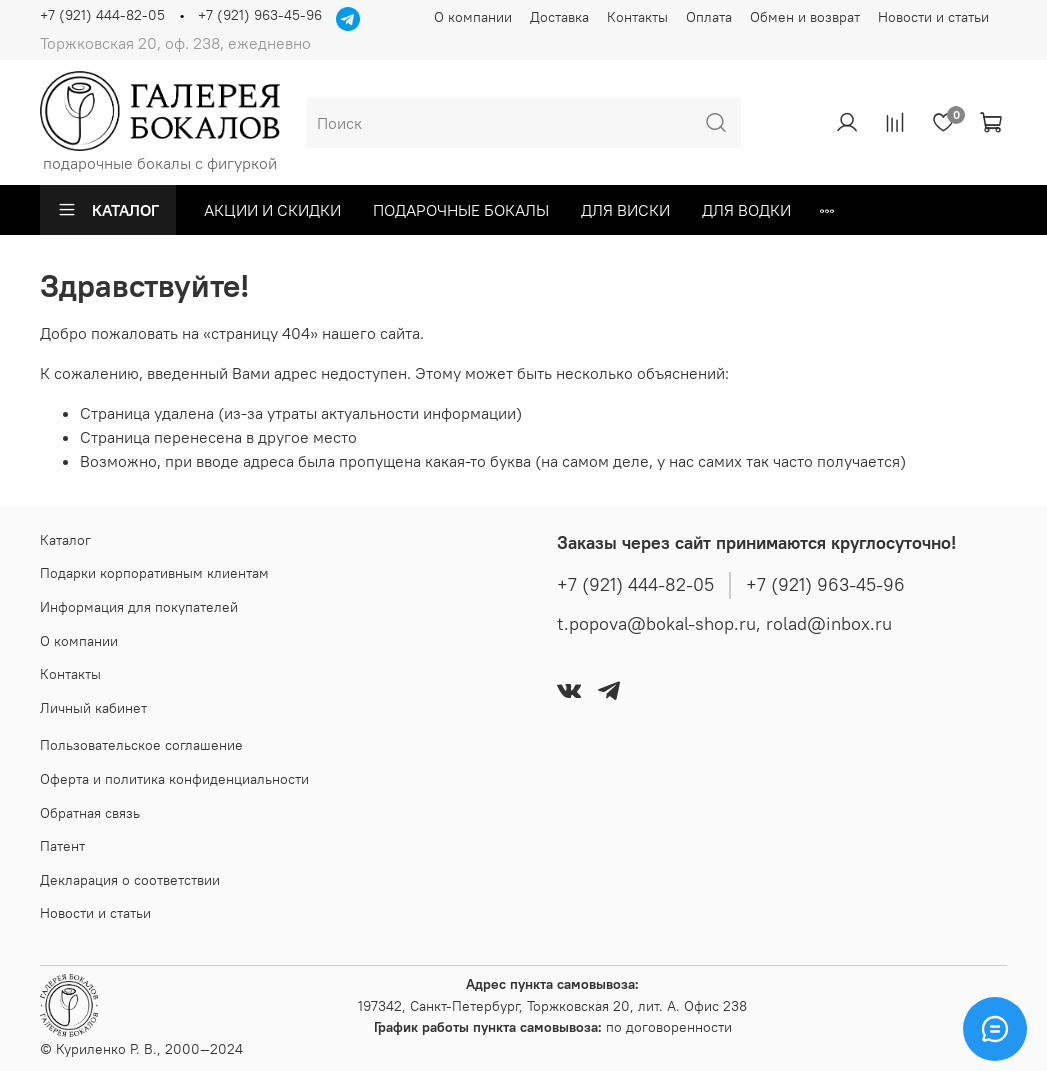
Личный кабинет (93, 708)
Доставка (559, 17)
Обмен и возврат (805, 17)
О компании (473, 17)
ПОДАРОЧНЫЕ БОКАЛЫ (461, 210)
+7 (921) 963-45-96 (260, 15)
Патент (62, 846)
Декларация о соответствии (130, 880)
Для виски (625, 210)
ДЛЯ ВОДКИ (746, 210)
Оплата (709, 17)
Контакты (637, 17)
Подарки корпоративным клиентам (154, 573)
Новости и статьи (933, 17)
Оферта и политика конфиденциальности (174, 779)
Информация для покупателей (139, 607)
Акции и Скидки (272, 210)
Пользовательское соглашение (141, 745)
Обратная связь (90, 813)
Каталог (108, 210)
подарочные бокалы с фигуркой (160, 122)
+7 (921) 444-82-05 (102, 15)
